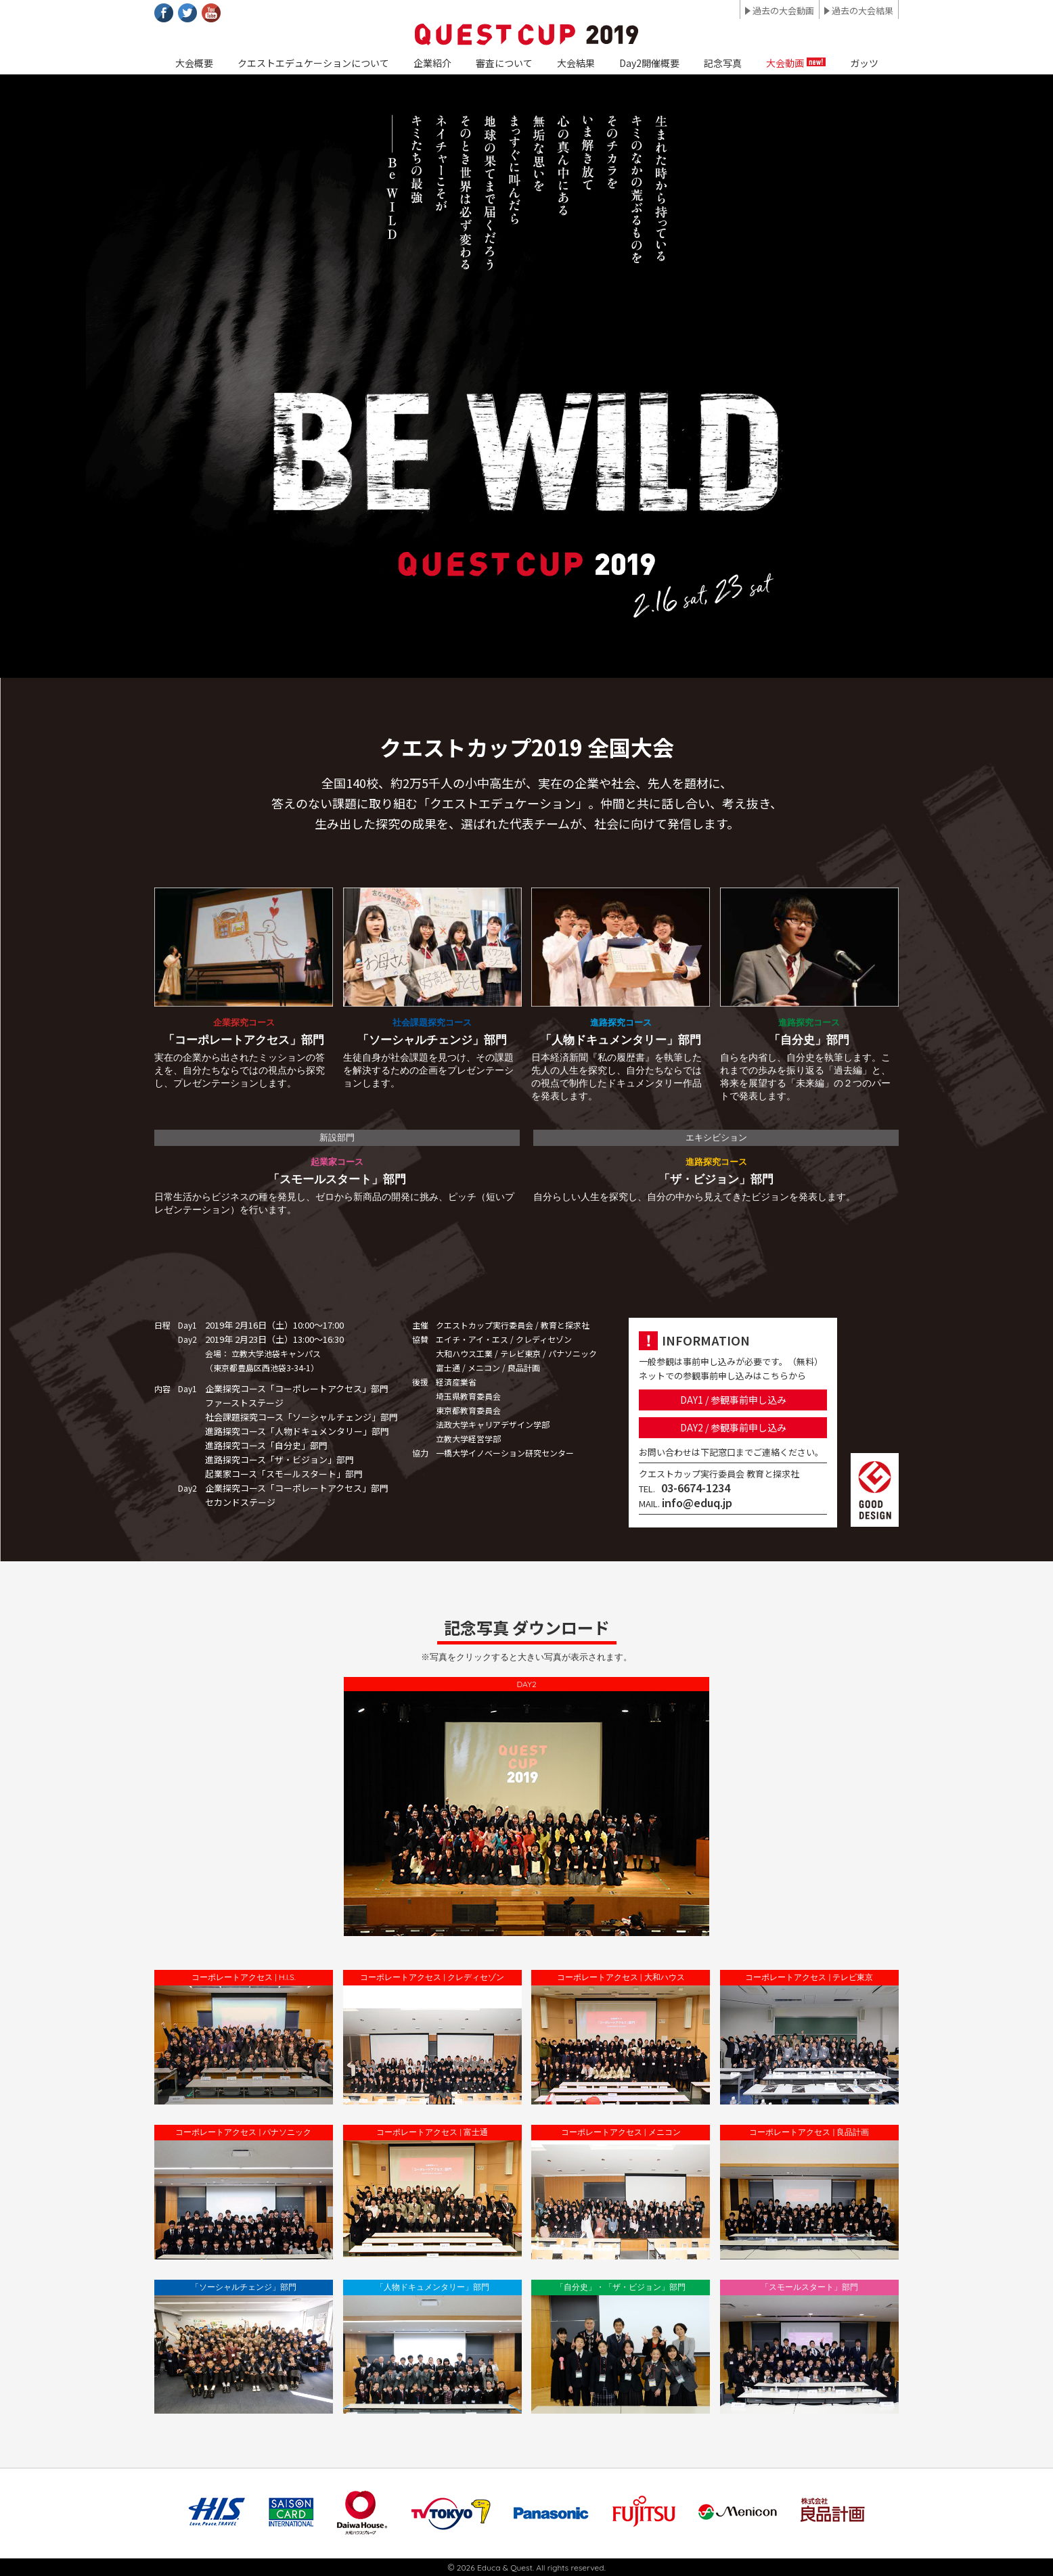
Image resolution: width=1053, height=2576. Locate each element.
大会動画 (785, 63)
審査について (504, 63)
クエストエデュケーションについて (313, 63)
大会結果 (576, 63)
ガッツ (864, 63)
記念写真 (723, 63)
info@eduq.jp (697, 1502)
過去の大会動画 (783, 10)
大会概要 (194, 63)
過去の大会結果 (862, 10)
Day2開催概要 (649, 63)
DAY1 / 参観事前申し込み (733, 1399)
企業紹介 (432, 63)
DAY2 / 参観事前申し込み (733, 1427)
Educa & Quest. (505, 2567)
